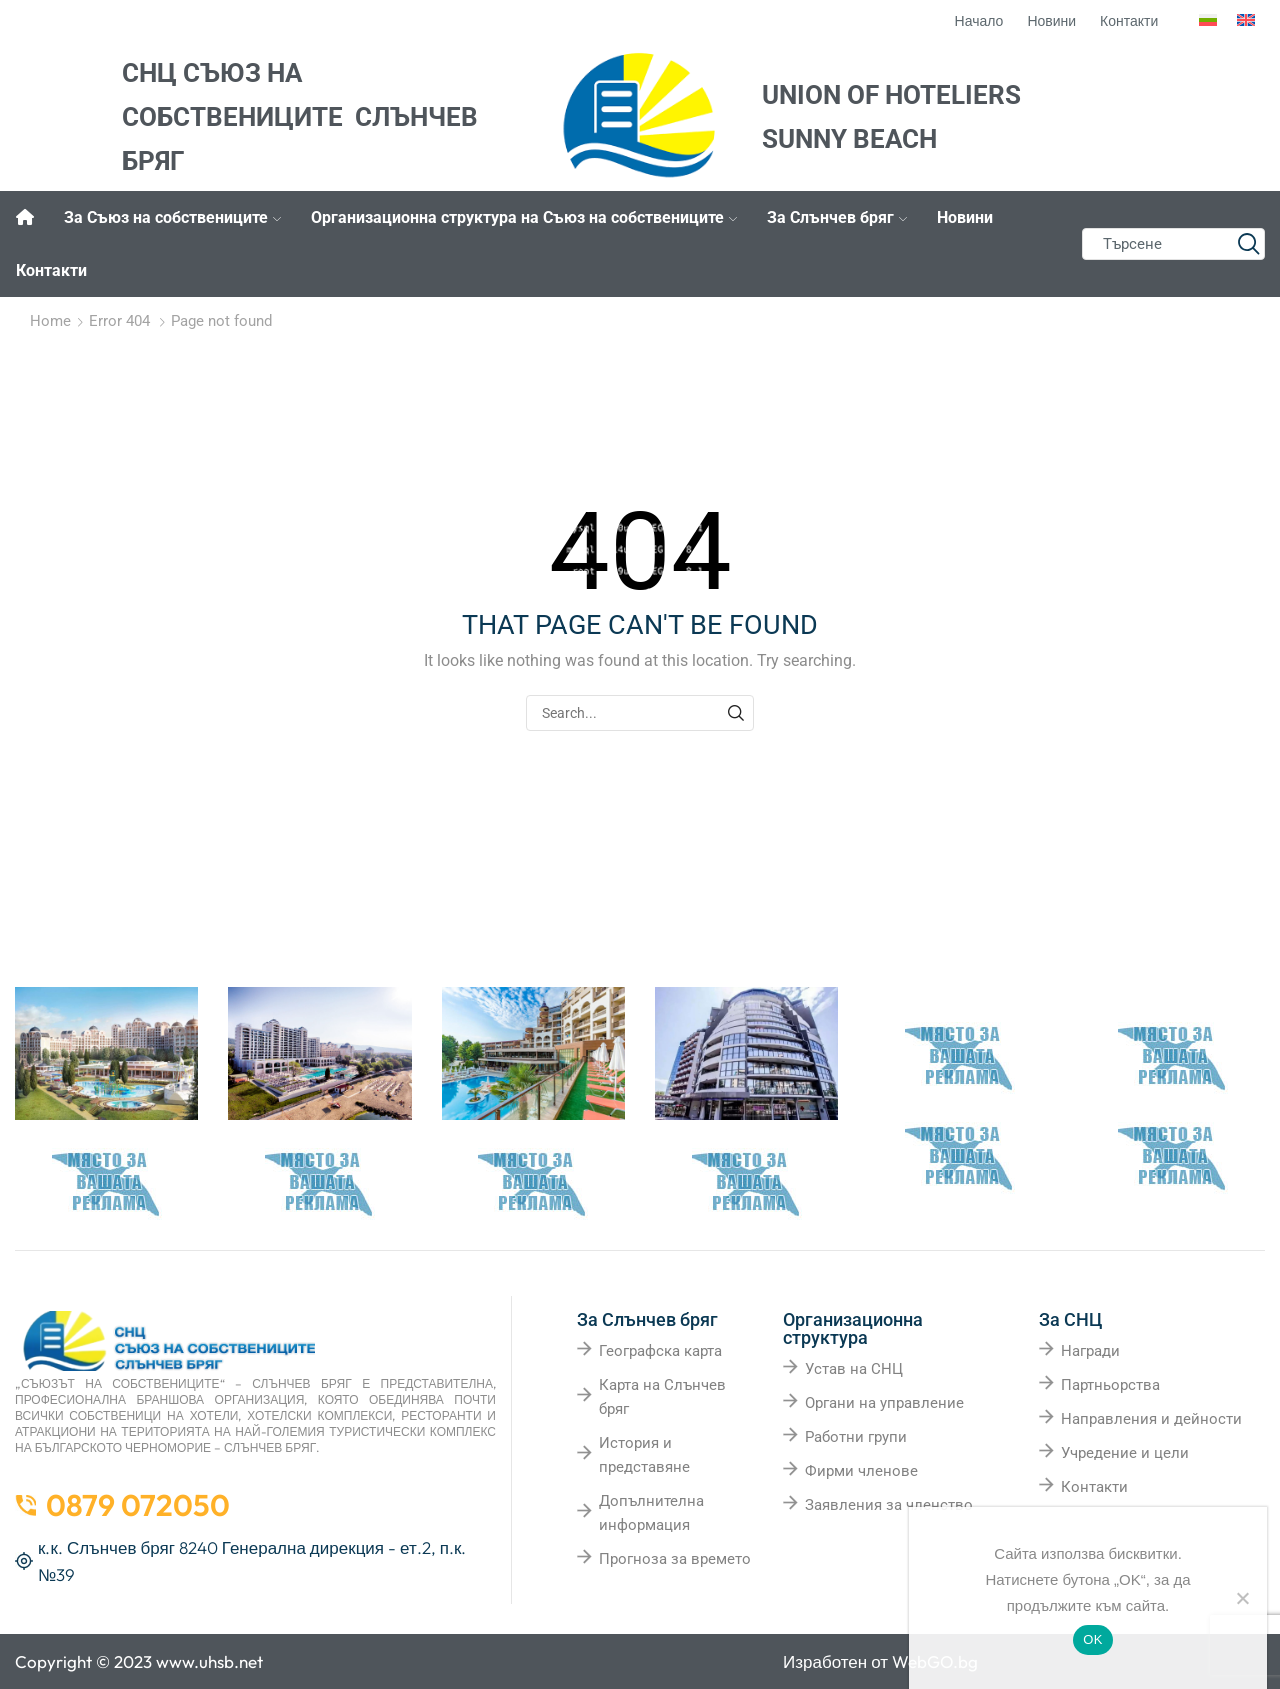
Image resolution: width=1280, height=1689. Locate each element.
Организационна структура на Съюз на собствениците (524, 217)
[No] (1242, 1598)
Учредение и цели (1125, 1453)
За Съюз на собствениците (172, 217)
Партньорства (1110, 1385)
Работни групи (856, 1437)
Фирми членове (861, 1471)
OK (1092, 1639)
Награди (1090, 1351)
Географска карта (660, 1351)
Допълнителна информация (651, 1513)
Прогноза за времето (675, 1559)
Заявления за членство (889, 1505)
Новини (965, 217)
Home (50, 321)
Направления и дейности (1151, 1419)
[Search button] (1249, 244)
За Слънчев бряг (837, 217)
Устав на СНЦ (854, 1369)
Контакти (51, 270)
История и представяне (644, 1455)
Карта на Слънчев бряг (662, 1397)
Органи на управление (884, 1403)
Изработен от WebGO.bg (880, 1661)
